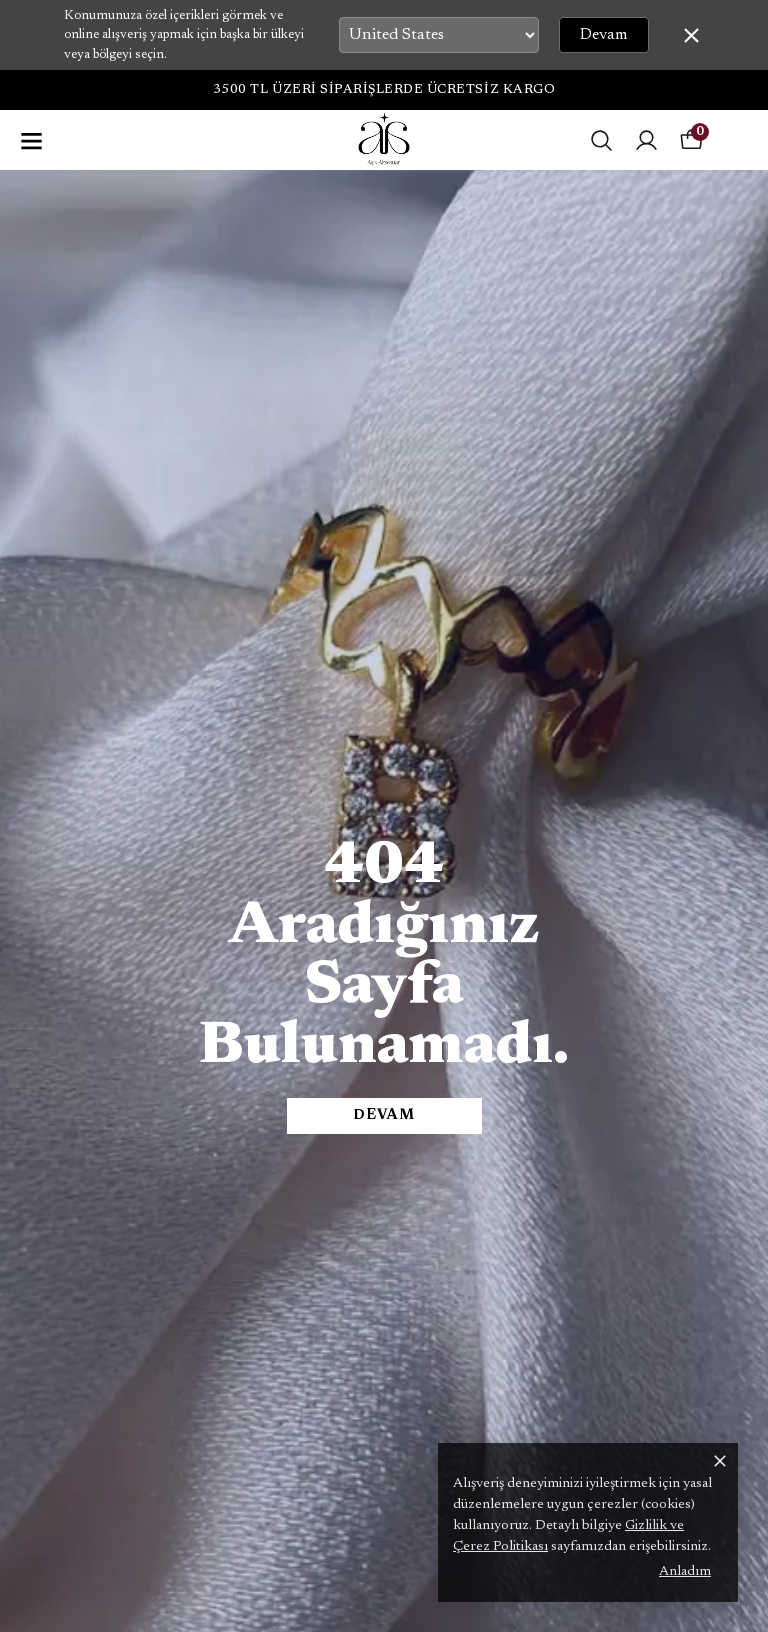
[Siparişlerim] (646, 140)
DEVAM (384, 1116)
